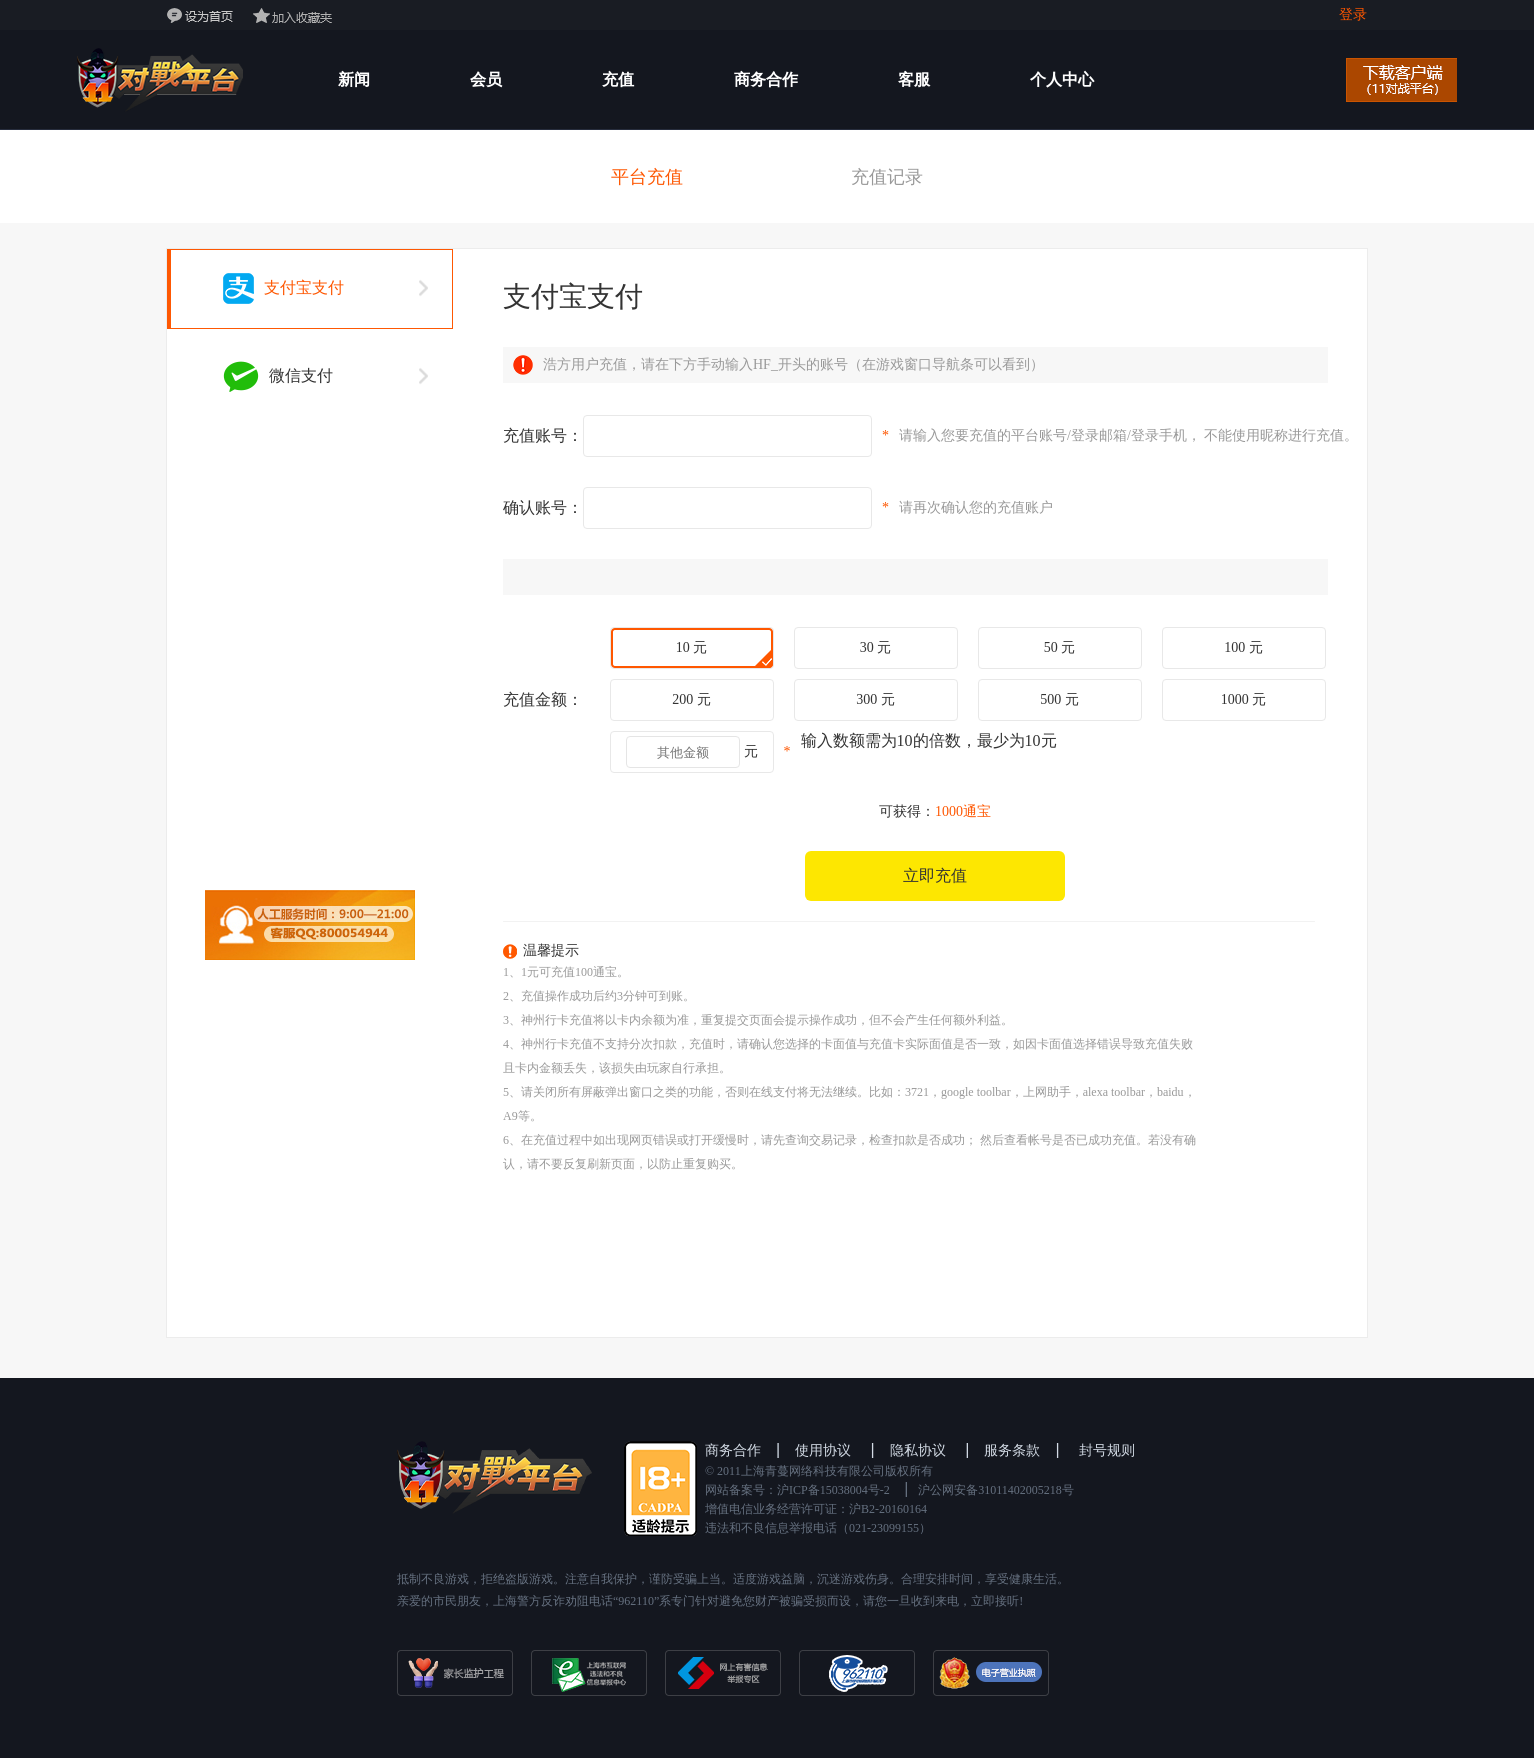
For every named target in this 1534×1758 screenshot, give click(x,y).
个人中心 (1062, 79)
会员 (486, 79)
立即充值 (935, 875)
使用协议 (823, 1450)
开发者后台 (378, 178)
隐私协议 (918, 1450)
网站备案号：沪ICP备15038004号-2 (797, 1490)
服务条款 (1012, 1450)
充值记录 (887, 177)
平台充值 (647, 177)
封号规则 (1107, 1450)
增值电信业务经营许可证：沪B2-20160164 (816, 1509)
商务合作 (766, 79)
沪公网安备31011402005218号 (996, 1490)
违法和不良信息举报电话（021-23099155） (818, 1528)
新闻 (354, 79)
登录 (1353, 14)
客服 (914, 79)
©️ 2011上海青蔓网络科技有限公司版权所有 (819, 1471)
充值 (618, 79)
